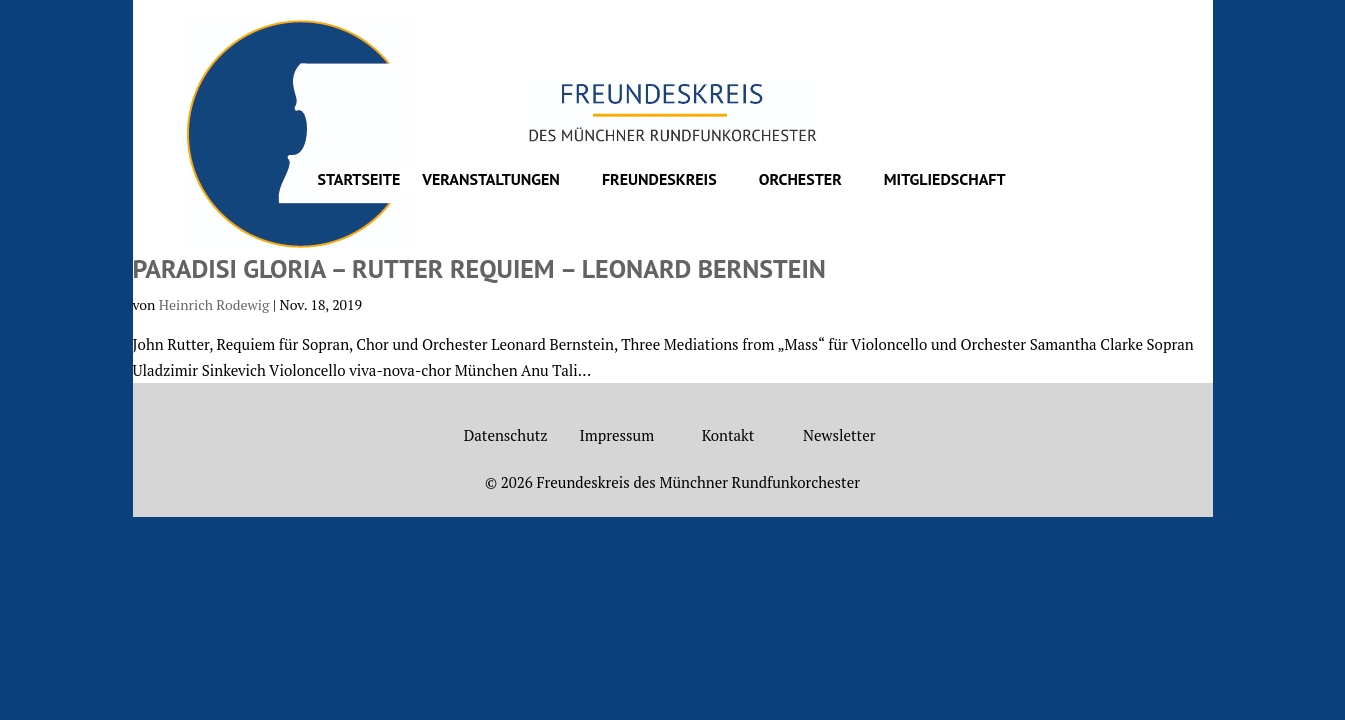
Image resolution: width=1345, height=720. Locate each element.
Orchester (800, 180)
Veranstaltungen (491, 180)
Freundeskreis (659, 180)
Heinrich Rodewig (214, 304)
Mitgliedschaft (945, 180)
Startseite (359, 180)
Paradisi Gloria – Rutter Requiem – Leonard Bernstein (479, 268)
